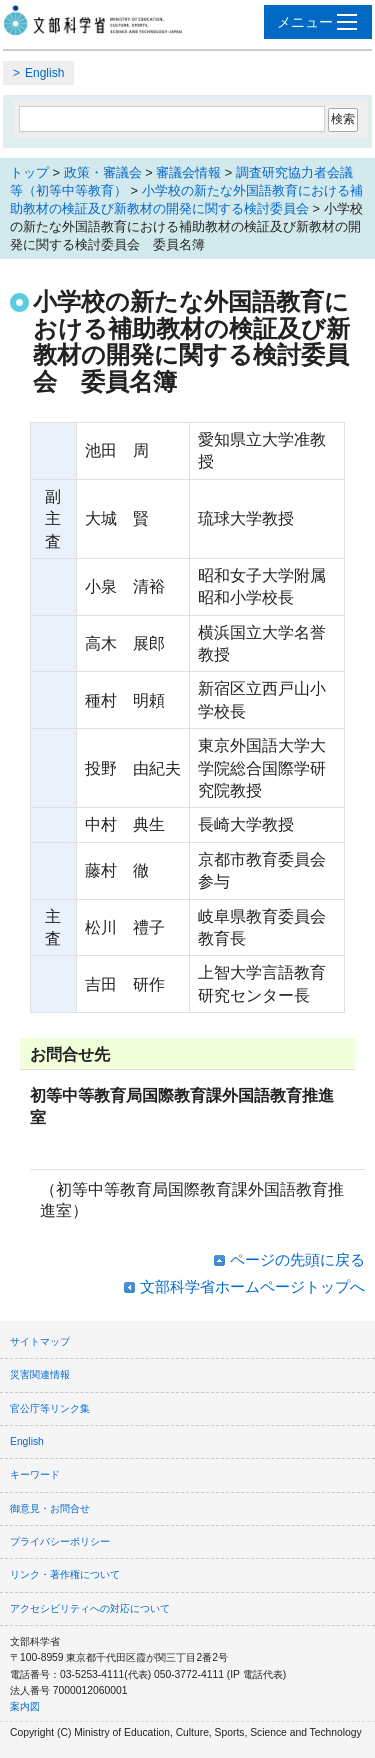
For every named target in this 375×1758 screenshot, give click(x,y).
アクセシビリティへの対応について (90, 1608)
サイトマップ (40, 1341)
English (44, 73)
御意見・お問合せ (50, 1508)
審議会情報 (188, 172)
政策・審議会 (103, 172)
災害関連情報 (40, 1374)
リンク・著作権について (65, 1574)
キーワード (35, 1474)
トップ (29, 172)
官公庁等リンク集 (50, 1408)
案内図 (25, 1706)
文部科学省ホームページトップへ (252, 1286)
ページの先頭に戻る (297, 1259)
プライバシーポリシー (60, 1541)
